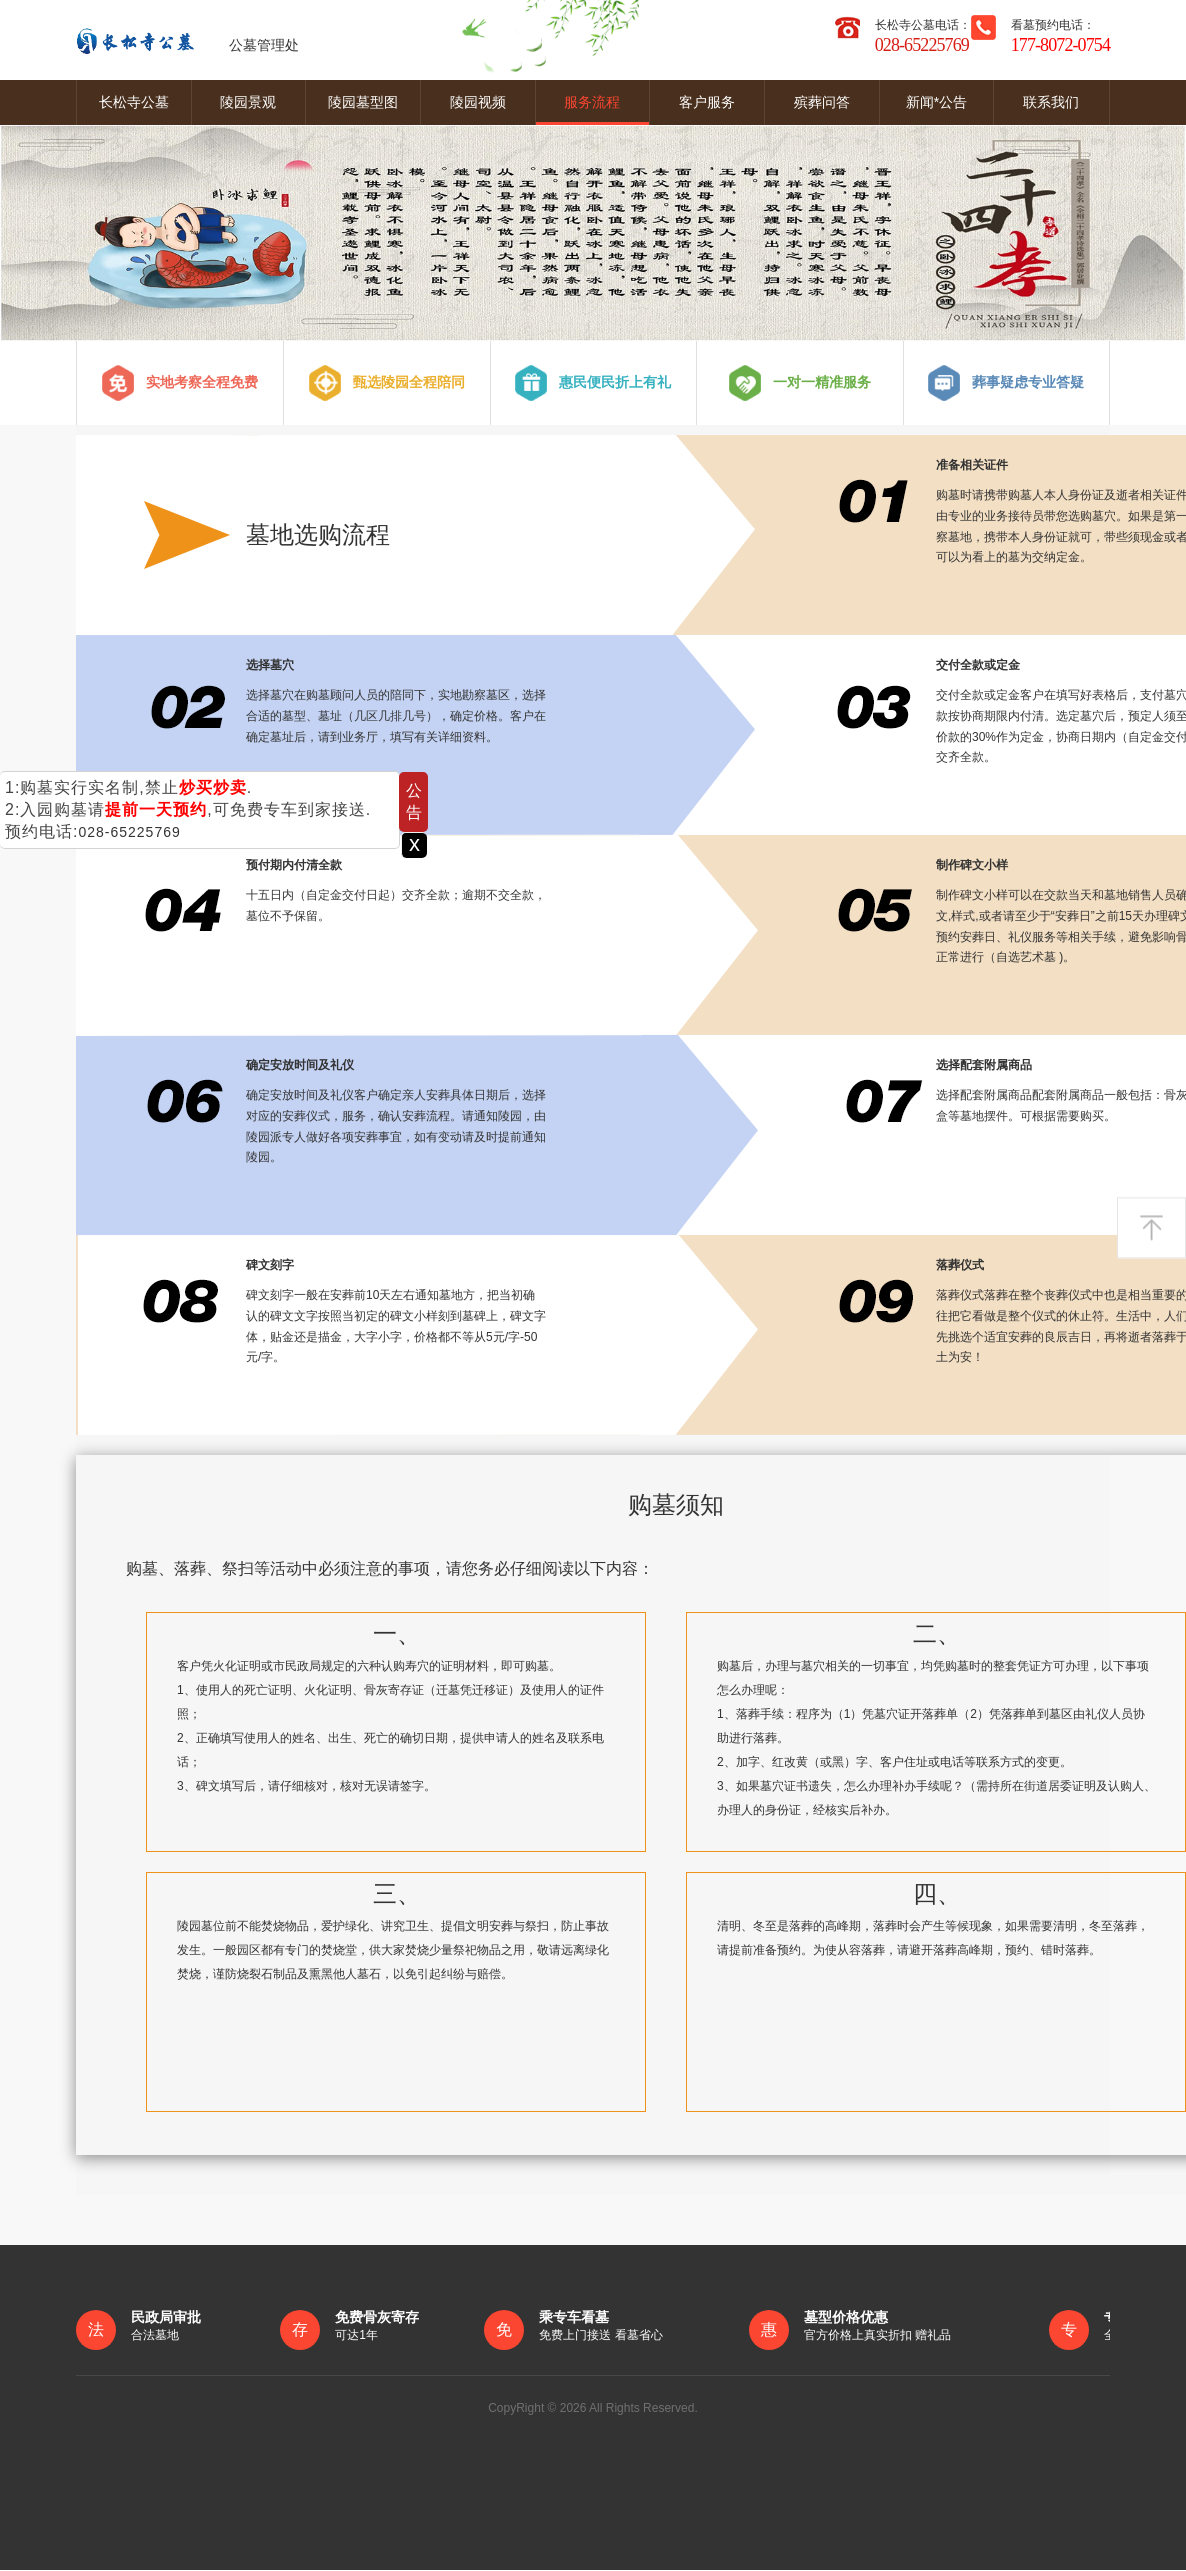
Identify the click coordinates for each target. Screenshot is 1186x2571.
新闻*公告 (936, 102)
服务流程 (592, 102)
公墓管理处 (187, 40)
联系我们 (1051, 102)
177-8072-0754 (1060, 45)
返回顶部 (1151, 1227)
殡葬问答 (822, 102)
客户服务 (707, 102)
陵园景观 (248, 102)
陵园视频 (478, 102)
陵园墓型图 (363, 102)
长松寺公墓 (134, 102)
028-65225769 (129, 832)
